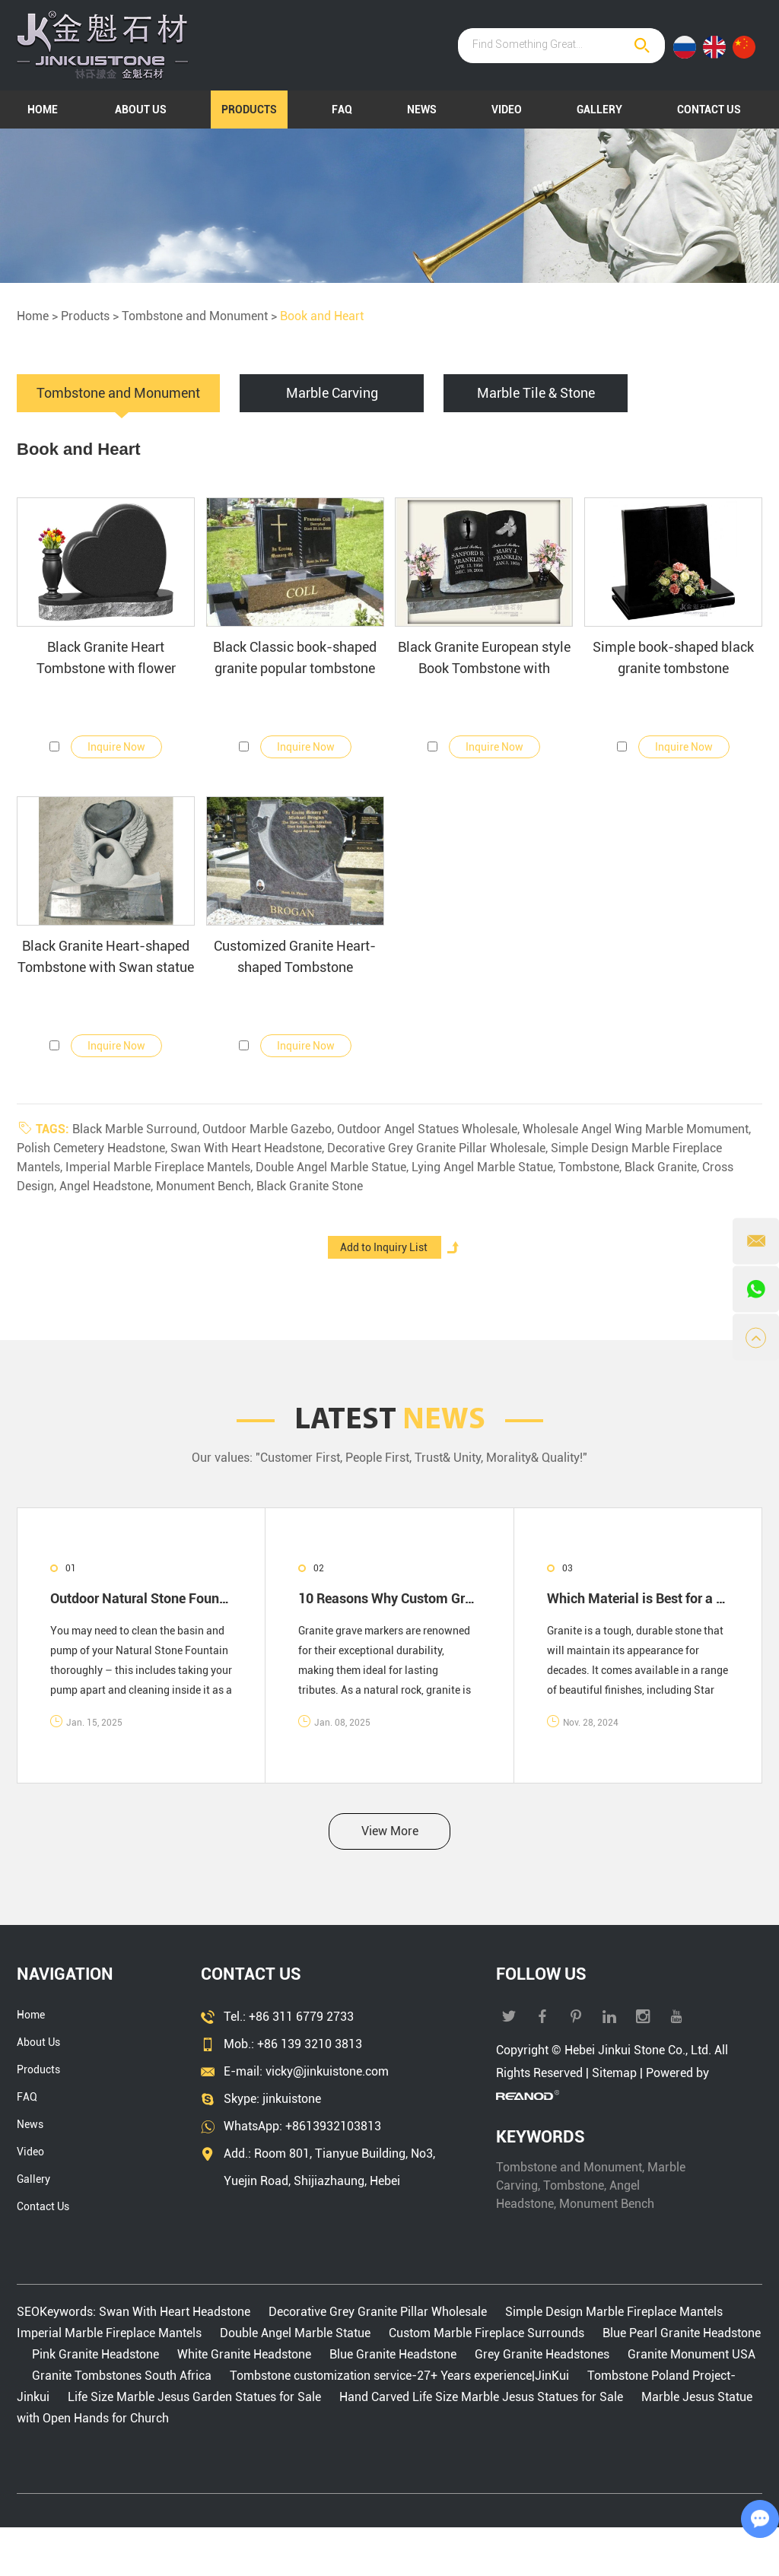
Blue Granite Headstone (392, 2354)
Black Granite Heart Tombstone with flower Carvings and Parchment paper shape (106, 659)
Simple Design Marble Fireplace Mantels (614, 2311)
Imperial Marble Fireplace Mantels (111, 2333)
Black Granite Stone (309, 1186)
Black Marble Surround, (137, 1129)
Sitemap (614, 2073)
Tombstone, (591, 1167)
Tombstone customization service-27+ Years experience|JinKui (399, 2375)
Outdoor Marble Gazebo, (269, 1129)
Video (506, 109)
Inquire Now (116, 747)
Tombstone (573, 2185)
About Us (141, 109)
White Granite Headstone (244, 2354)
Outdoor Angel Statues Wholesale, (430, 1129)
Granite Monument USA (690, 2354)
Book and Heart (322, 316)
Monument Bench (606, 2203)
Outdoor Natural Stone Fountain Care (141, 1598)
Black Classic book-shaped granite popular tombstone (295, 657)
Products (249, 109)
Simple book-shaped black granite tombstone (673, 657)
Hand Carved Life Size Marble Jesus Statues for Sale (481, 2397)
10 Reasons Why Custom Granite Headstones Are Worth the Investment (389, 1598)
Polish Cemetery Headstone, (93, 1148)
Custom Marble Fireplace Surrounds (486, 2333)
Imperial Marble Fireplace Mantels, (160, 1167)
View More (389, 1831)
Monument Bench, (206, 1186)
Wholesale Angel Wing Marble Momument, (637, 1129)
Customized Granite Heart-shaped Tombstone (295, 956)
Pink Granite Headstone (95, 2354)
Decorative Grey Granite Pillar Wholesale (377, 2311)
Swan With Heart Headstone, (248, 1148)
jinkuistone (291, 2099)
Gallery (599, 109)
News (422, 109)
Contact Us (709, 109)
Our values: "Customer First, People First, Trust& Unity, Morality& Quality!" (389, 1457)
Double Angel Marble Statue (295, 2333)
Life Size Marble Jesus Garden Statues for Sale (194, 2397)
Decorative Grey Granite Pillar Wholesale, (439, 1148)
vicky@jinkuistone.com (327, 2071)
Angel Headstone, (107, 1186)
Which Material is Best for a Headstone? (638, 1598)
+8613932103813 (333, 2126)
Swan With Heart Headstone (176, 2311)
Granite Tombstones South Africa (122, 2375)
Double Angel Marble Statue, (334, 1167)
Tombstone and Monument (195, 316)
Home (42, 109)
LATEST (389, 1421)
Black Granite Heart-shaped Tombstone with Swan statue (105, 956)
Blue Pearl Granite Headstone (680, 2333)
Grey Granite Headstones (542, 2354)
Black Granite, (663, 1167)
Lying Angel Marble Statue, (485, 1167)
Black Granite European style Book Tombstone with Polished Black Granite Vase (484, 659)
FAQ (342, 109)
